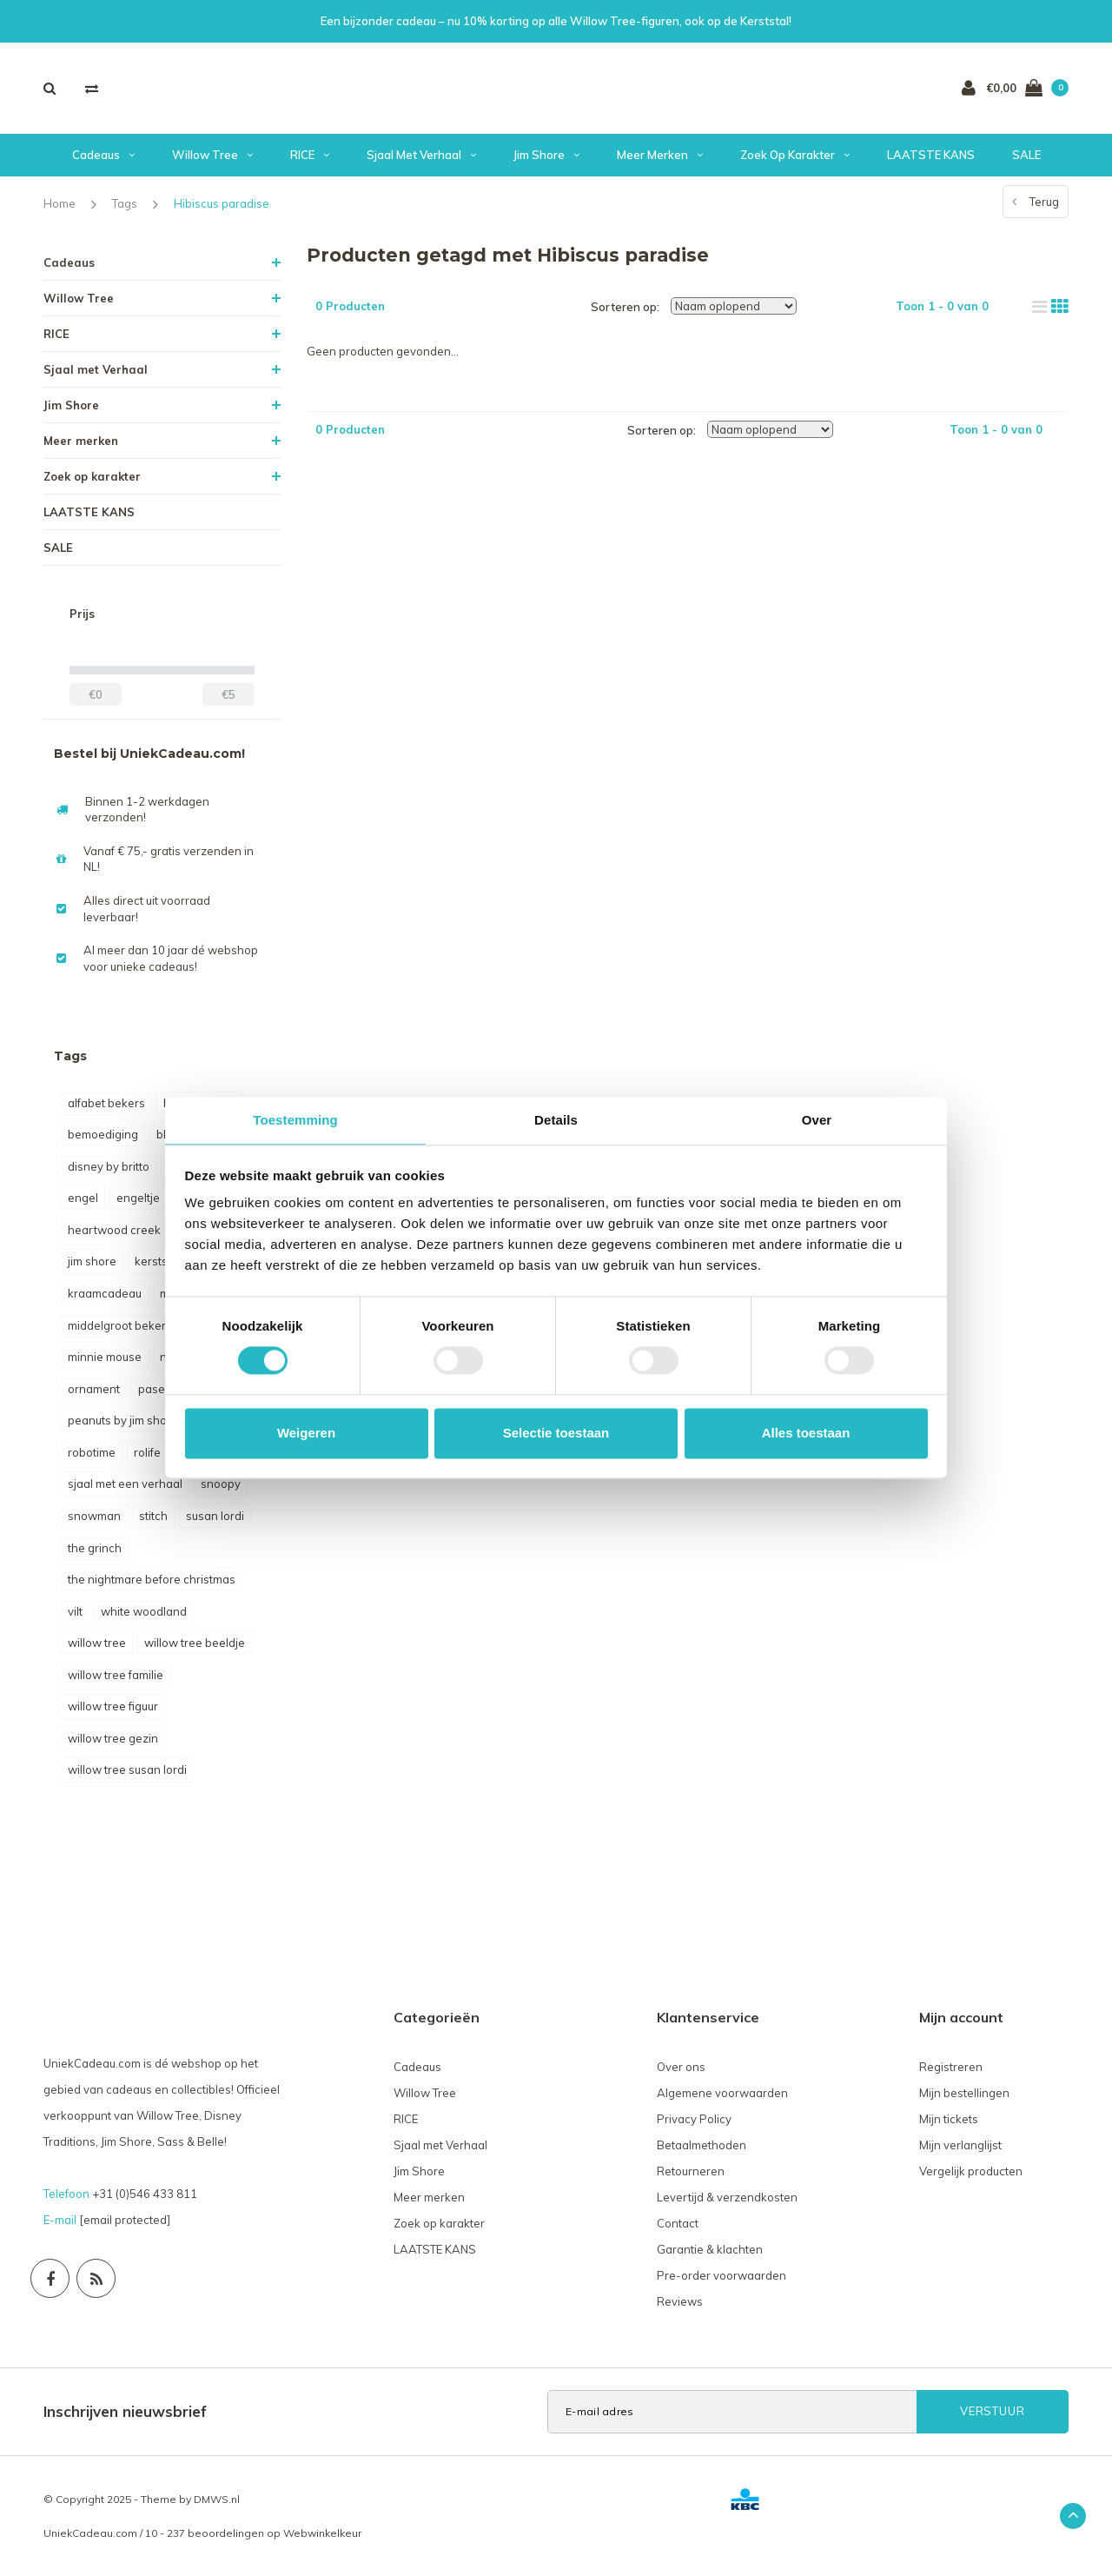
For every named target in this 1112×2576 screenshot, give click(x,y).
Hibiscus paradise (221, 203)
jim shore (92, 1261)
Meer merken (660, 155)
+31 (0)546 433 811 (144, 2194)
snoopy (221, 1483)
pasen (155, 1389)
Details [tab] (556, 1119)
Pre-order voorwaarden (721, 2275)
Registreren (951, 2067)
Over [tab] (817, 1119)
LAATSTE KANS (931, 155)
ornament (94, 1389)
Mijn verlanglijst (960, 2145)
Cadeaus (103, 155)
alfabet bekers (106, 1103)
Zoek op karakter (795, 155)
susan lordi (215, 1516)
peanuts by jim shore (123, 1420)
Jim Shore (546, 155)
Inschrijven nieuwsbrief (125, 2411)
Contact (677, 2223)
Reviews (680, 2301)
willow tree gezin (113, 1738)
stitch (153, 1516)
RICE (309, 155)
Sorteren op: (625, 307)
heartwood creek (114, 1230)
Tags (124, 203)
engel (83, 1198)
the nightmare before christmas (151, 1579)
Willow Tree (212, 155)
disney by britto (108, 1166)
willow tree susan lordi (127, 1769)
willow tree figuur (113, 1706)
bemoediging (103, 1134)
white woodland (144, 1611)
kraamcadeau (105, 1293)
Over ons (681, 2067)
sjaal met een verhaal (125, 1483)
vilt (75, 1611)
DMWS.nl (217, 2499)
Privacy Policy (694, 2119)
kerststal (158, 1261)
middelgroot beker (117, 1325)
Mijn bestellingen (964, 2093)
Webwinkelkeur (322, 2532)
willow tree (97, 1643)
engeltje (138, 1198)
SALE (1026, 155)
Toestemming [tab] (295, 1119)
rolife (147, 1452)
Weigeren (306, 1432)
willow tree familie (115, 1675)
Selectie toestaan (556, 1432)
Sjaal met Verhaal (421, 155)
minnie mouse (105, 1357)
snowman (94, 1516)
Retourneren (691, 2171)
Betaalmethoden (701, 2145)
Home (59, 203)
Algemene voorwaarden (722, 2093)
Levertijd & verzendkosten (727, 2197)
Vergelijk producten (971, 2171)
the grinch (95, 1548)
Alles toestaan (806, 1432)
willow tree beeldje (194, 1643)
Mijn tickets (948, 2119)
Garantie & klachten (710, 2249)
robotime (92, 1452)
